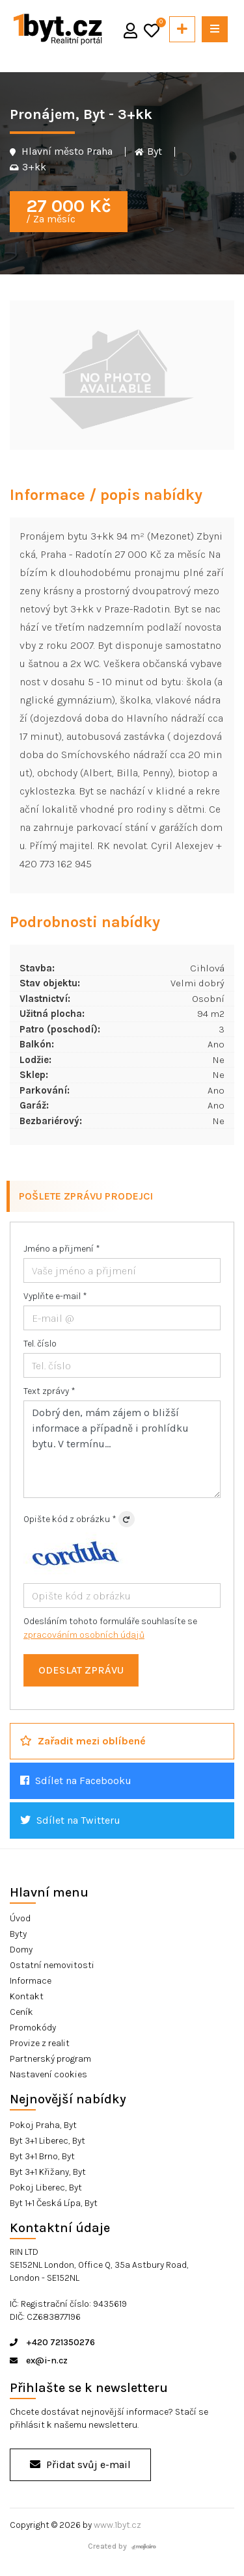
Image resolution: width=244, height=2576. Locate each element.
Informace (30, 1980)
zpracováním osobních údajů (83, 1634)
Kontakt (27, 1996)
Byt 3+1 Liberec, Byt (47, 2140)
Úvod (20, 1918)
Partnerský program (50, 2058)
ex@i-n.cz (39, 2360)
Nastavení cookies (48, 2074)
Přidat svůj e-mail (80, 2464)
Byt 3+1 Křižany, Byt (48, 2171)
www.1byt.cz (117, 2524)
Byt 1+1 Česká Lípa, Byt (54, 2203)
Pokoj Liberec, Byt (46, 2187)
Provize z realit (40, 2043)
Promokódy (33, 2027)
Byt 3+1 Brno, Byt (42, 2156)
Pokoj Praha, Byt (43, 2125)
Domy (21, 1949)
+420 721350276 (52, 2342)
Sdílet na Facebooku (75, 1780)
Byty (18, 1933)
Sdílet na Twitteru (70, 1820)
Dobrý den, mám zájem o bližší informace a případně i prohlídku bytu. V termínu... (122, 1449)
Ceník (21, 2011)
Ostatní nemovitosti (52, 1965)
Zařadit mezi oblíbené (83, 1741)
